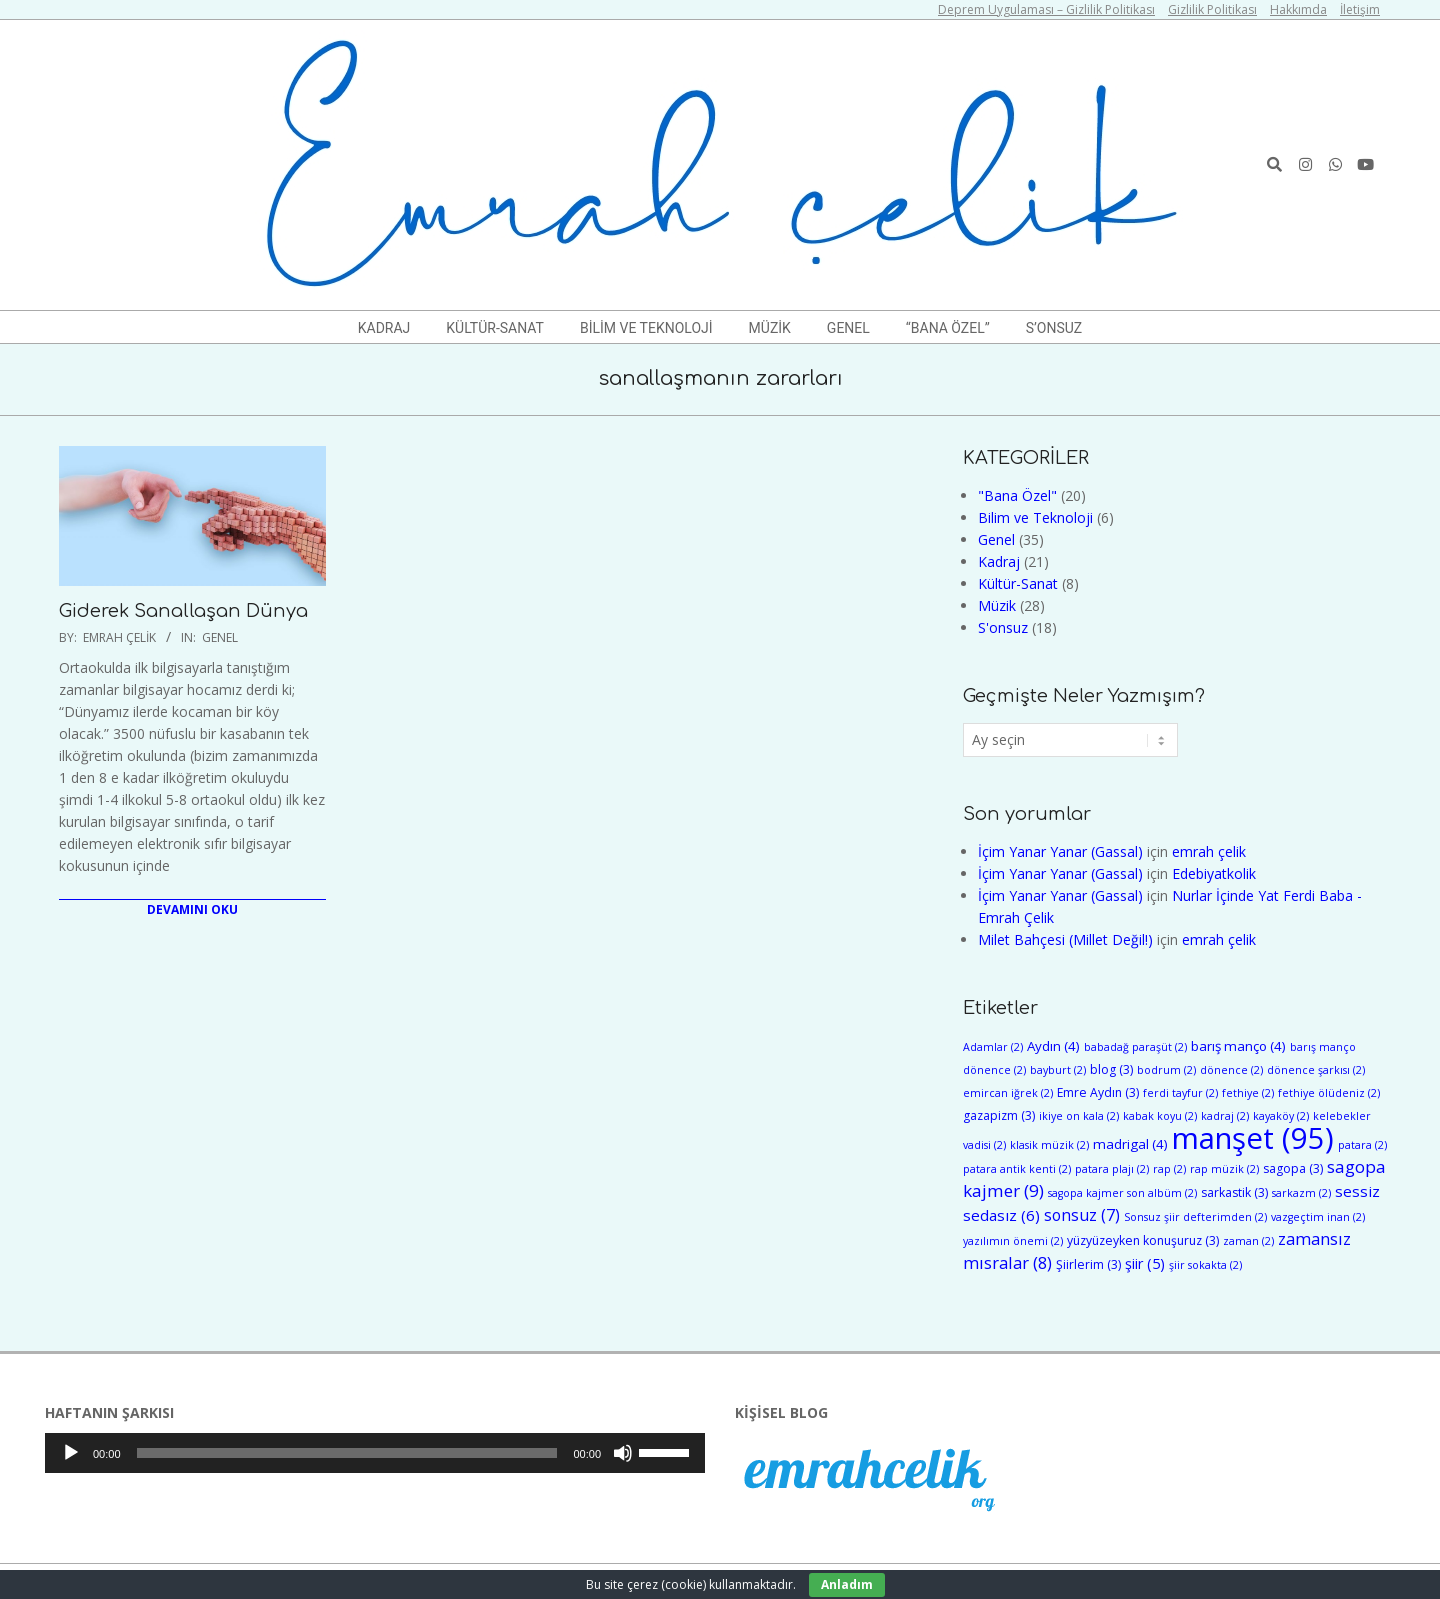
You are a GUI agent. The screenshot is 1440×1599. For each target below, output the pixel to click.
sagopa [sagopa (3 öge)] (1293, 1168)
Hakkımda (1298, 9)
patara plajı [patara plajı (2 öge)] (1112, 1169)
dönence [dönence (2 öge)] (1231, 1070)
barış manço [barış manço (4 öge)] (1238, 1046)
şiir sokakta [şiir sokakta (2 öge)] (1205, 1265)
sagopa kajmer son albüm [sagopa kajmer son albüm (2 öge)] (1122, 1193)
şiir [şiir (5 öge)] (1145, 1263)
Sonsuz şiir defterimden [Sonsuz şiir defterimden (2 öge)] (1195, 1217)
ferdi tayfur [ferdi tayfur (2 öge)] (1180, 1093)
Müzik (997, 605)
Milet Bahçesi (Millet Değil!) (1065, 939)
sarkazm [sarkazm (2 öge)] (1301, 1193)
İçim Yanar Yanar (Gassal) (1060, 851)
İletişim (1360, 9)
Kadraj (999, 561)
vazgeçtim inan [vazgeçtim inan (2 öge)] (1318, 1217)
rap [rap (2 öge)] (1169, 1169)
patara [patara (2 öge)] (1362, 1145)
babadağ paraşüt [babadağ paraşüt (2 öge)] (1135, 1047)
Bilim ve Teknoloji (1035, 517)
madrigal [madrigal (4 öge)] (1130, 1144)
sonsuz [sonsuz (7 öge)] (1082, 1215)
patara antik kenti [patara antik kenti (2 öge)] (1017, 1169)
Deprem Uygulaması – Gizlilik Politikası (1046, 9)
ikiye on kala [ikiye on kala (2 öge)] (1079, 1116)
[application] (375, 1453)
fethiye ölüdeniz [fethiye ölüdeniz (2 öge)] (1329, 1093)
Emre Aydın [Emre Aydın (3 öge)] (1098, 1092)
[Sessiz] (623, 1453)
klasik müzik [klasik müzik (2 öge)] (1049, 1145)
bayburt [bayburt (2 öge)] (1058, 1070)
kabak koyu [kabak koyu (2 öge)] (1160, 1116)
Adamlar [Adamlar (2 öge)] (993, 1047)
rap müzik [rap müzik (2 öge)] (1224, 1169)
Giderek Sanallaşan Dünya (183, 611)
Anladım (847, 1584)
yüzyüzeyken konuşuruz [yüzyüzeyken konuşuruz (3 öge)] (1143, 1240)
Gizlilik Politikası (1212, 9)
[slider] (347, 1453)
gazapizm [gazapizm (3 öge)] (999, 1115)
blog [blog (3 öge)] (1111, 1069)
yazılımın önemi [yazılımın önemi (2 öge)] (1013, 1241)
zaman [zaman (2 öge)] (1248, 1241)
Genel (220, 637)
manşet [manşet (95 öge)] (1253, 1138)
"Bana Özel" (1017, 495)
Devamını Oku (192, 909)
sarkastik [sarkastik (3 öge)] (1234, 1192)
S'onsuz (1003, 627)
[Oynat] (71, 1453)
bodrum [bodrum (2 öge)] (1166, 1070)
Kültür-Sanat (1018, 583)
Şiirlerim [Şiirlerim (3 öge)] (1088, 1264)
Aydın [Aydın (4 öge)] (1053, 1046)
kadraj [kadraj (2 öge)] (1225, 1116)
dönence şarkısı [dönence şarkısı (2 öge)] (1316, 1070)
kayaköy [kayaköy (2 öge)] (1281, 1116)
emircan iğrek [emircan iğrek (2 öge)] (1008, 1093)
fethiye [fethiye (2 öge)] (1248, 1093)
